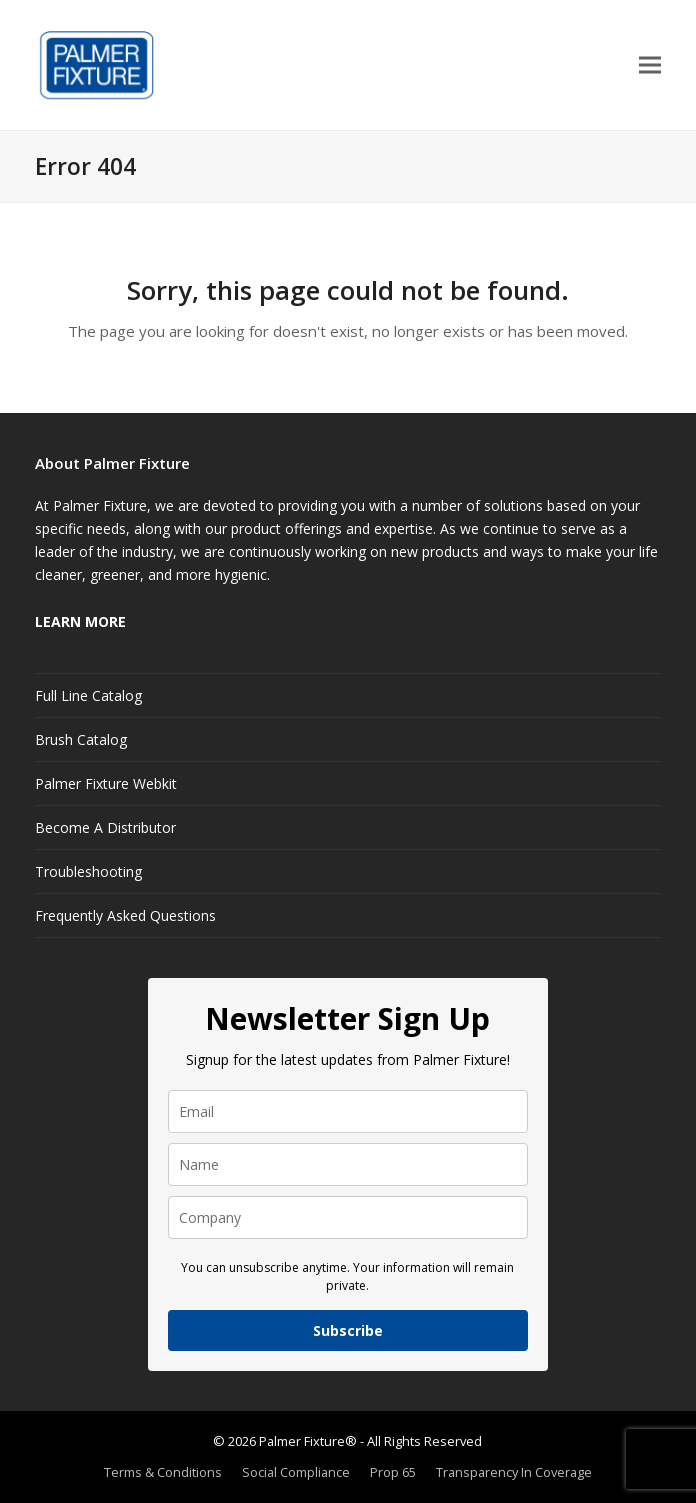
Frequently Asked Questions (125, 915)
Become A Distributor (105, 827)
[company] (348, 1217)
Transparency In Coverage (514, 1472)
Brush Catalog (81, 739)
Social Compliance (296, 1472)
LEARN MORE (80, 621)
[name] (348, 1164)
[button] (650, 65)
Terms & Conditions (163, 1472)
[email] (348, 1111)
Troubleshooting (88, 871)
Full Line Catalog (88, 695)
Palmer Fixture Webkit (106, 783)
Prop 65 (393, 1472)
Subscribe (348, 1330)
